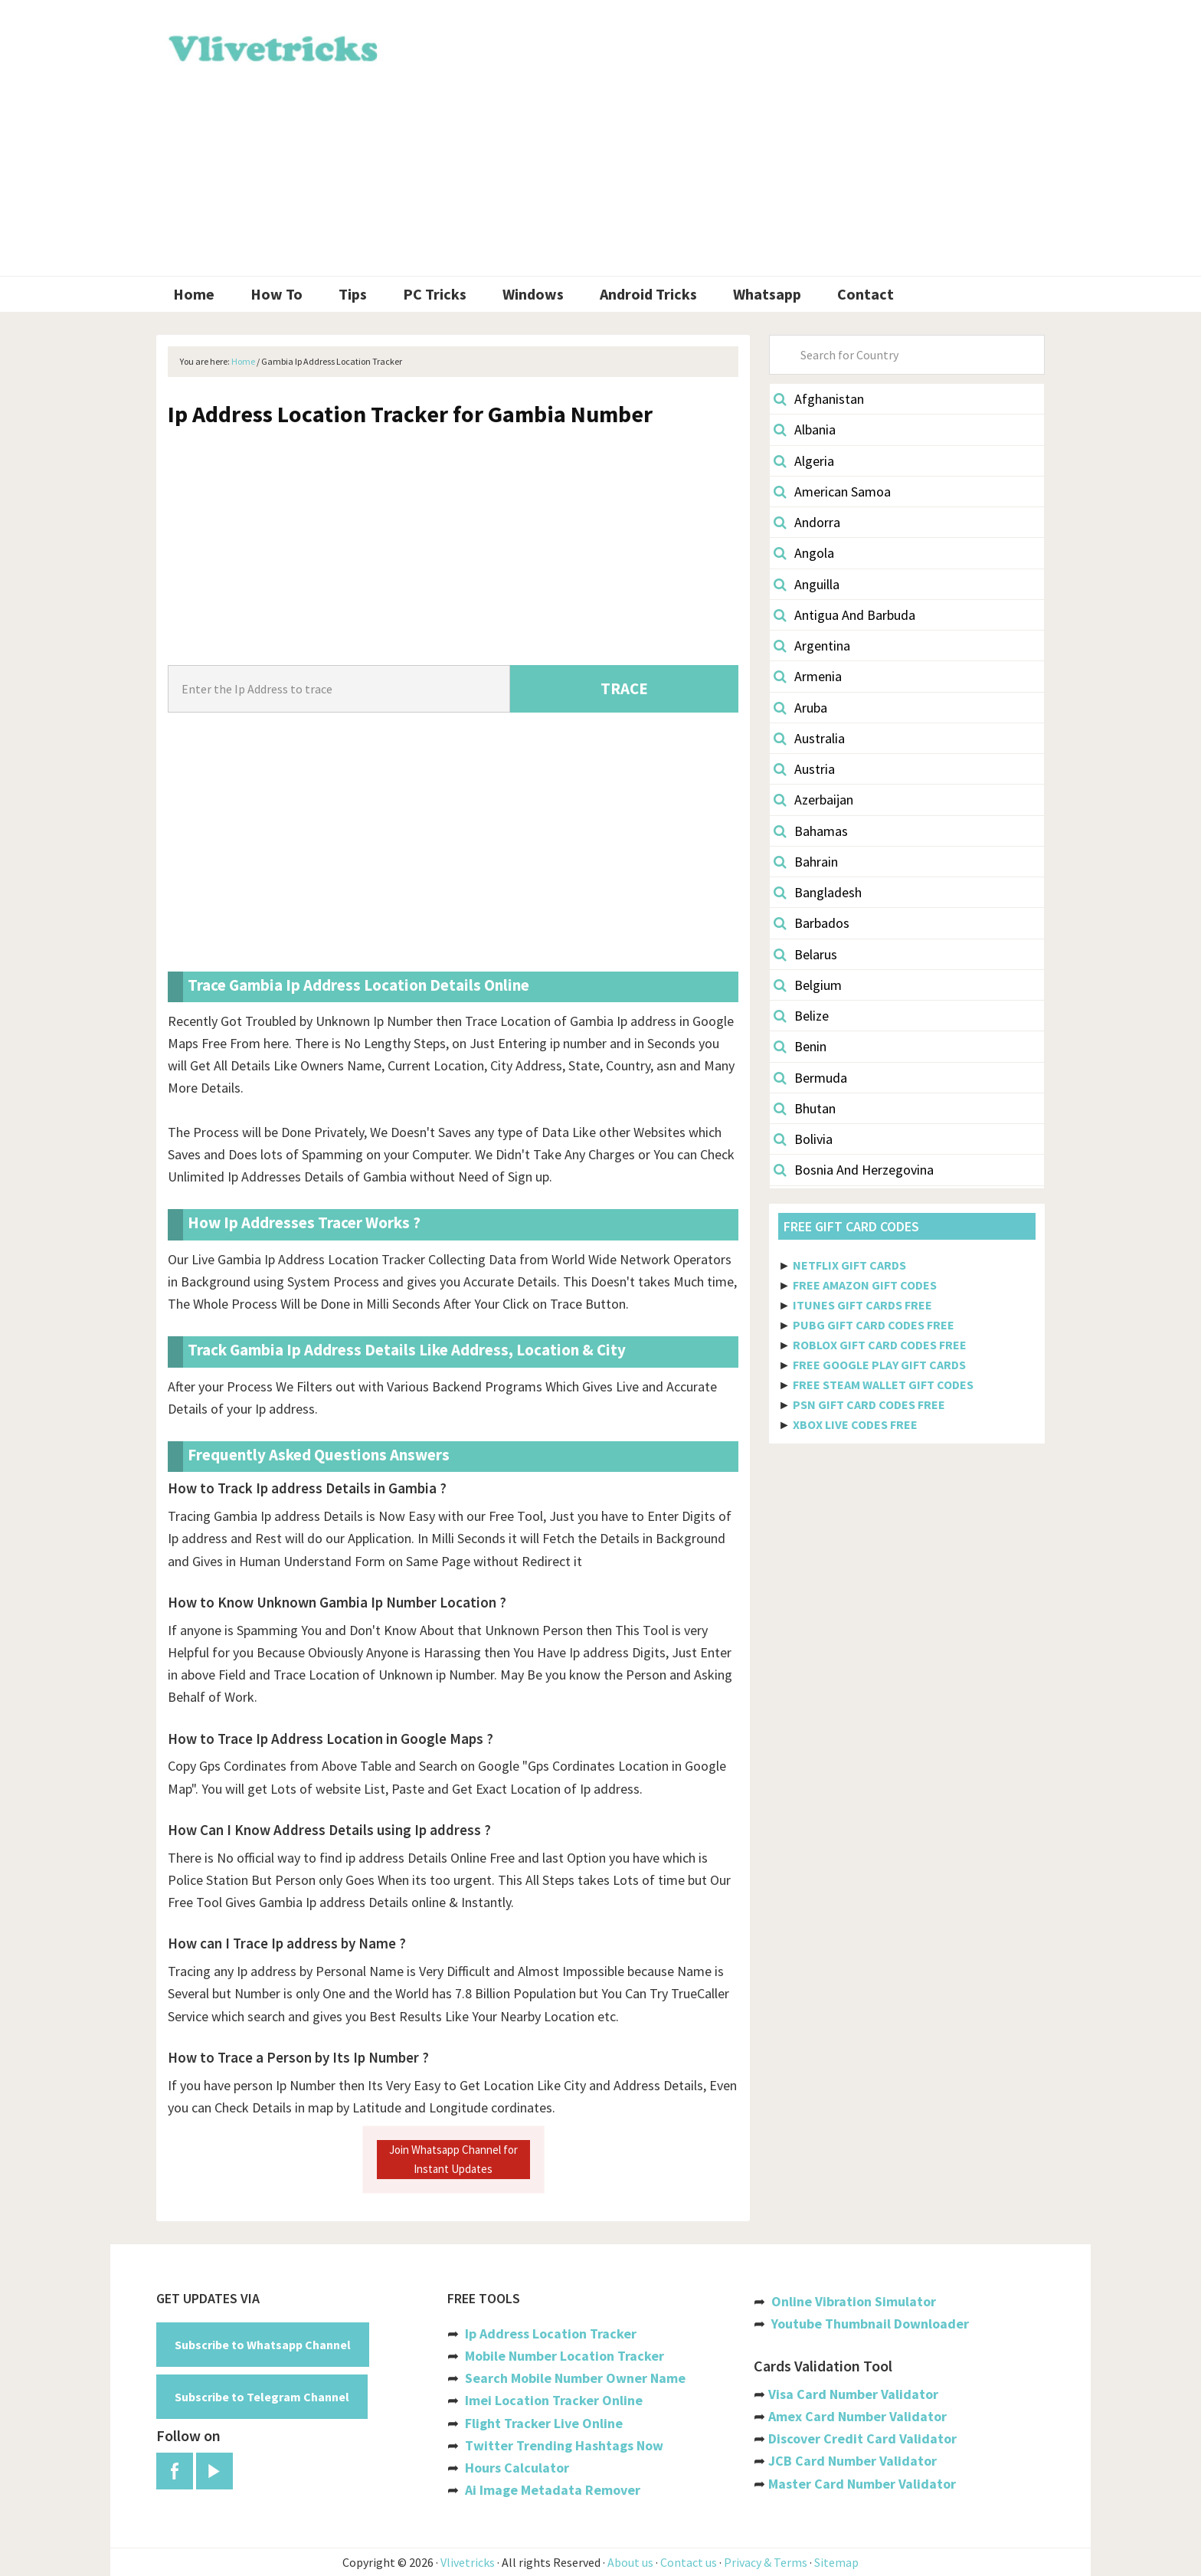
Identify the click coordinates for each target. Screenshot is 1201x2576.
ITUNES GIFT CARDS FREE (862, 1305)
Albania (805, 429)
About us (630, 2562)
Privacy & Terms (765, 2562)
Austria (804, 769)
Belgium (808, 985)
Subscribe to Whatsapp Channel (263, 2344)
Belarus (805, 954)
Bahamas (811, 831)
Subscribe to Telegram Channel (262, 2396)
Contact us (688, 2562)
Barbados (811, 923)
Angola (804, 553)
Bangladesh (818, 892)
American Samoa (832, 491)
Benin (800, 1046)
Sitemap (836, 2562)
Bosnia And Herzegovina (854, 1169)
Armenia (808, 676)
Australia (809, 738)
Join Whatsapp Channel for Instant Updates (453, 2158)
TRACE (624, 688)
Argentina (812, 645)
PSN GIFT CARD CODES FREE (869, 1404)
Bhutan (805, 1108)
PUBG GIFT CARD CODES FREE (873, 1324)
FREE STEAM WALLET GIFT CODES (883, 1384)
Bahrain (806, 861)
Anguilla (806, 584)
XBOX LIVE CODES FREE (855, 1424)
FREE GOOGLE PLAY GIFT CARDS (879, 1364)
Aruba (800, 707)
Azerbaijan (813, 799)
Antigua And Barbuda (844, 615)
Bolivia (803, 1139)
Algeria (804, 461)
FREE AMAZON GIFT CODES (865, 1285)
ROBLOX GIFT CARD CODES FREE (880, 1344)
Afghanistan (819, 399)
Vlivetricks (271, 46)
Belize (801, 1015)
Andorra (807, 522)
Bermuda (810, 1077)
